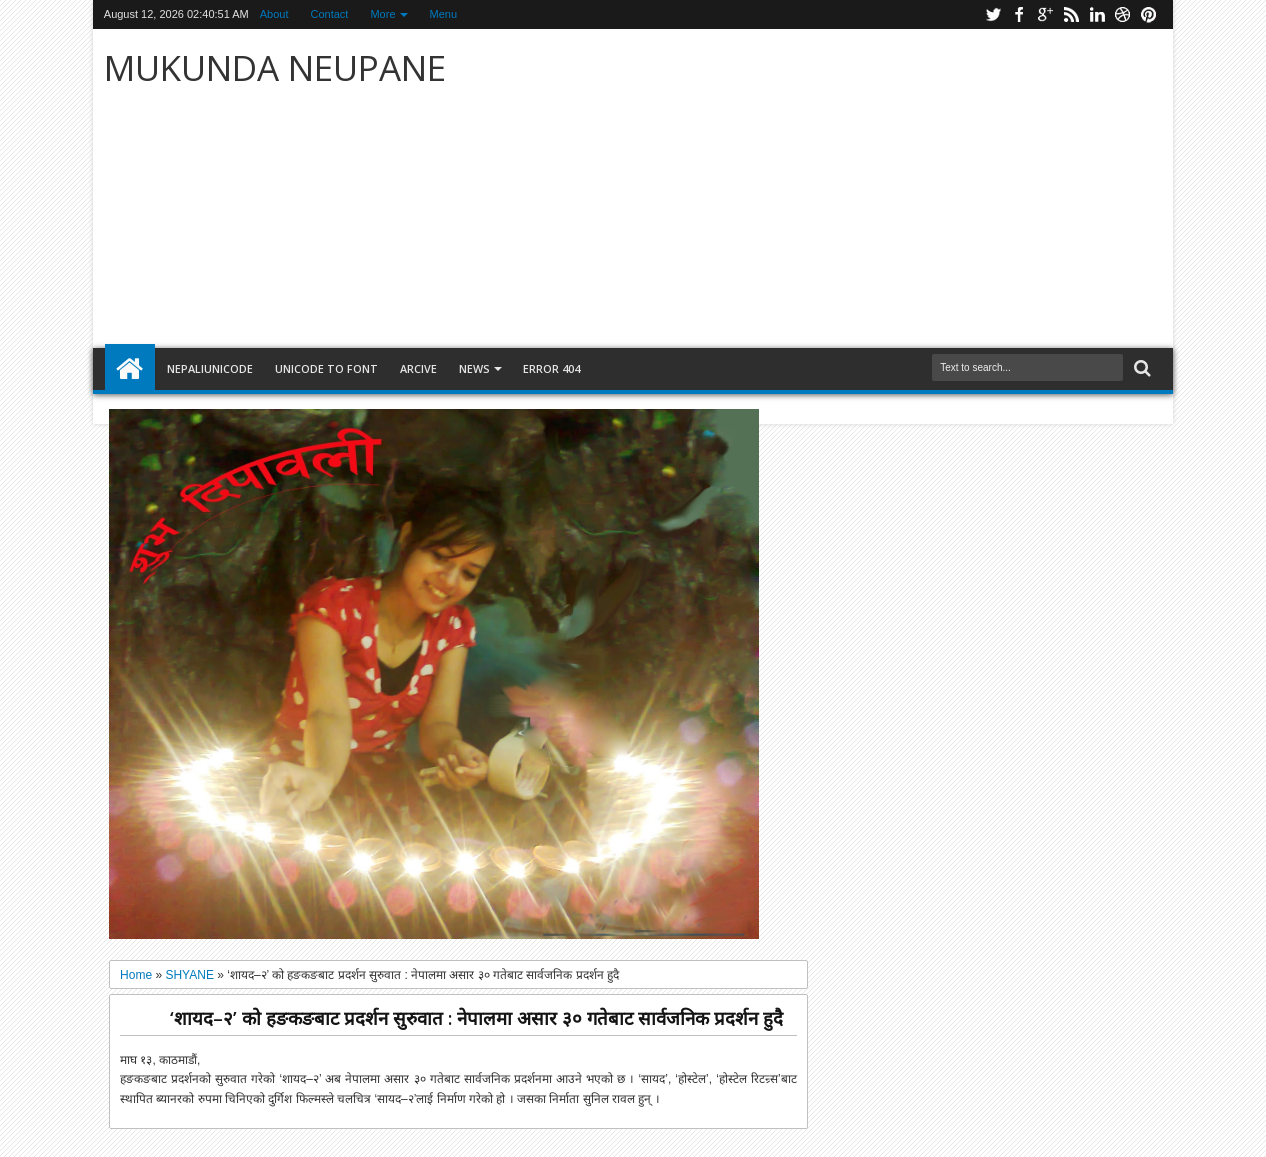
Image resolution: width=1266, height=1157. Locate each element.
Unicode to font (326, 368)
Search (1140, 368)
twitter (993, 14)
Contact (330, 14)
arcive (418, 368)
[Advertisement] (868, 189)
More (382, 14)
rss (1071, 14)
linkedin (1097, 14)
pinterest (1149, 14)
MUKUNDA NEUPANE (275, 67)
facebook (1019, 14)
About (274, 14)
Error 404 (551, 368)
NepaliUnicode (210, 368)
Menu (444, 14)
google (1045, 14)
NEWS (474, 368)
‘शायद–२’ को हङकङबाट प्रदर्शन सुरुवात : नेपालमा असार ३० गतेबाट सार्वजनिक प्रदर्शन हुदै (476, 1017)
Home (130, 369)
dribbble (1123, 14)
